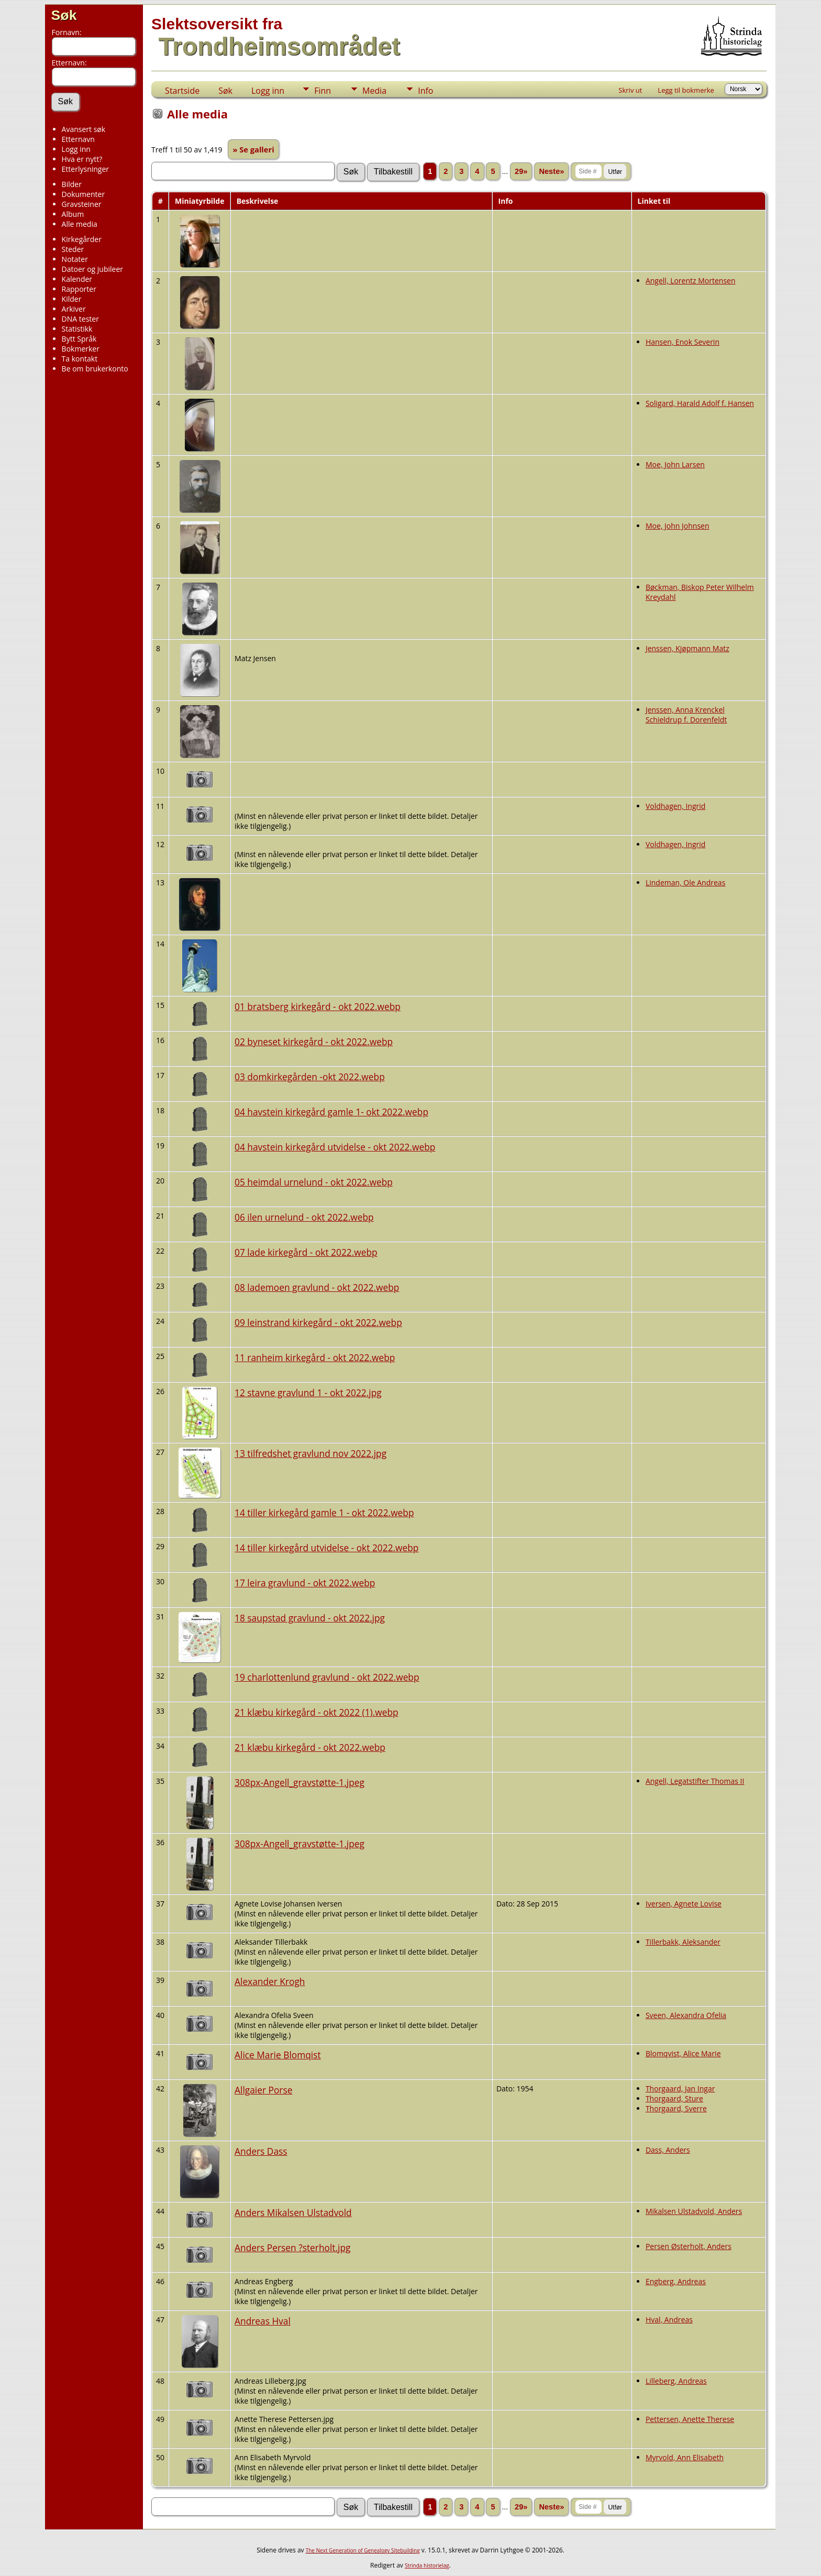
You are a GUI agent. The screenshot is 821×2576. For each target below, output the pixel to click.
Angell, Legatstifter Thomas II (695, 1781)
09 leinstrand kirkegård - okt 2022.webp (318, 1322)
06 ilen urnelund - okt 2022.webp (304, 1217)
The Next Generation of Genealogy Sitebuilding (363, 2550)
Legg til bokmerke (686, 90)
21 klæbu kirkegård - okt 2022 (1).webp (316, 1712)
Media (374, 90)
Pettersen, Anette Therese (690, 2419)
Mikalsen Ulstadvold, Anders (694, 2211)
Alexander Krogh (270, 1981)
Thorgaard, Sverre (676, 2108)
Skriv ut (630, 90)
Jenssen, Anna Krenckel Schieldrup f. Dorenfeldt (686, 715)
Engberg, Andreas (676, 2281)
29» (521, 171)
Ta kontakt (80, 359)
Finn (322, 90)
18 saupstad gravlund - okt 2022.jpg (310, 1618)
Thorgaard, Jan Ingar (680, 2088)
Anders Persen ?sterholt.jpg (292, 2247)
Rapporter (79, 289)
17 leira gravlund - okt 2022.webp (305, 1582)
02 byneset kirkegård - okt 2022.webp (314, 1041)
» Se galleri (253, 149)
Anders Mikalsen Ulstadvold (293, 2212)
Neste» (551, 171)
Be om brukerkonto (95, 369)
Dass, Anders (668, 2150)
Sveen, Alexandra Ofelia (686, 2015)
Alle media (79, 224)
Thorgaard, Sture (674, 2098)
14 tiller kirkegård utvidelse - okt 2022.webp (326, 1547)
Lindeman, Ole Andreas (685, 882)
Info (425, 90)
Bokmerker (80, 349)
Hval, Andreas (669, 2320)
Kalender (77, 279)
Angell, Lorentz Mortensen (691, 281)
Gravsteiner (82, 204)
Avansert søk (84, 129)
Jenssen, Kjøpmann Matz (687, 648)
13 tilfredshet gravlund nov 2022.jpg (310, 1453)
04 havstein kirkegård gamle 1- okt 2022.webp (331, 1111)
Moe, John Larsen (675, 464)
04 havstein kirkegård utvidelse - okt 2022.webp (335, 1147)
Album (73, 214)
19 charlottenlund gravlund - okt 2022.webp (327, 1677)
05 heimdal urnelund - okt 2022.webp (314, 1182)
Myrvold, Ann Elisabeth (685, 2457)
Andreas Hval (263, 2321)
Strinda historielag (427, 2565)
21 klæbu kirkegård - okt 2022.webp (310, 1747)
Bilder (72, 184)
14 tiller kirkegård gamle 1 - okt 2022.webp (324, 1512)
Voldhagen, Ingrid (675, 806)
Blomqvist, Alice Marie (683, 2053)
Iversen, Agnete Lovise (684, 1904)
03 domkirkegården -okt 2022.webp (310, 1076)
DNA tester (80, 319)
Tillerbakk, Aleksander (683, 1942)
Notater (75, 259)
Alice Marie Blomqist (278, 2054)
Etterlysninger (85, 169)
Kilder (72, 299)
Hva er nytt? (82, 159)
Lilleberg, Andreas (676, 2381)
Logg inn (76, 149)
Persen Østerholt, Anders (688, 2246)
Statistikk (77, 329)
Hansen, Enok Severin (682, 342)
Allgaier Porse (263, 2090)
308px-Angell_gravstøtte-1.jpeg (299, 1782)
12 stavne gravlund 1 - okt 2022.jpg (308, 1392)
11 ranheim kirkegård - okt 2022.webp (315, 1357)
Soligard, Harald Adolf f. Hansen (700, 403)
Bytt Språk (79, 339)
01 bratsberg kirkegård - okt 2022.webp (318, 1006)
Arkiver (74, 309)
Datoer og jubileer (92, 269)
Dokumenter (83, 194)
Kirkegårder (82, 239)
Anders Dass (261, 2151)
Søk (64, 15)
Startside (182, 90)
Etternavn (78, 139)
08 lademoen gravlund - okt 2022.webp (317, 1287)
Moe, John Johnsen (677, 526)
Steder (73, 249)
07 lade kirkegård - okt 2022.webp (306, 1252)
